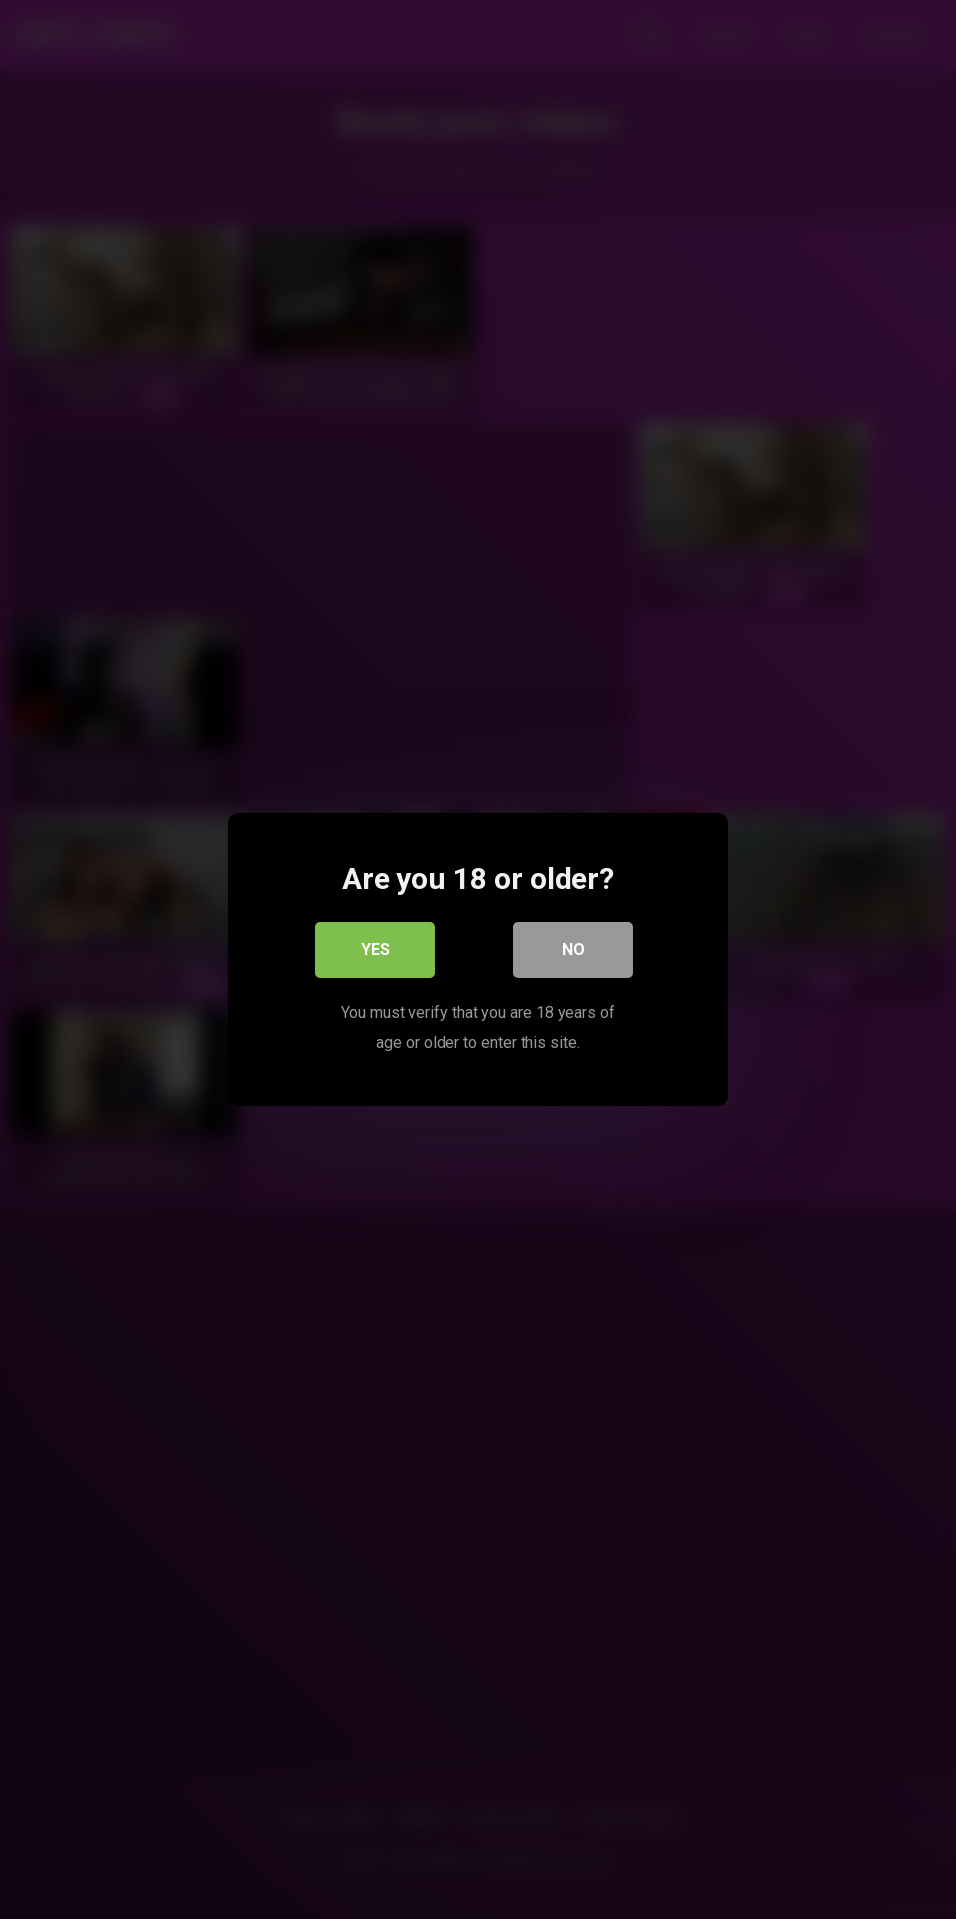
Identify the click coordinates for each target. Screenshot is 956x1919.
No (573, 949)
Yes (375, 949)
